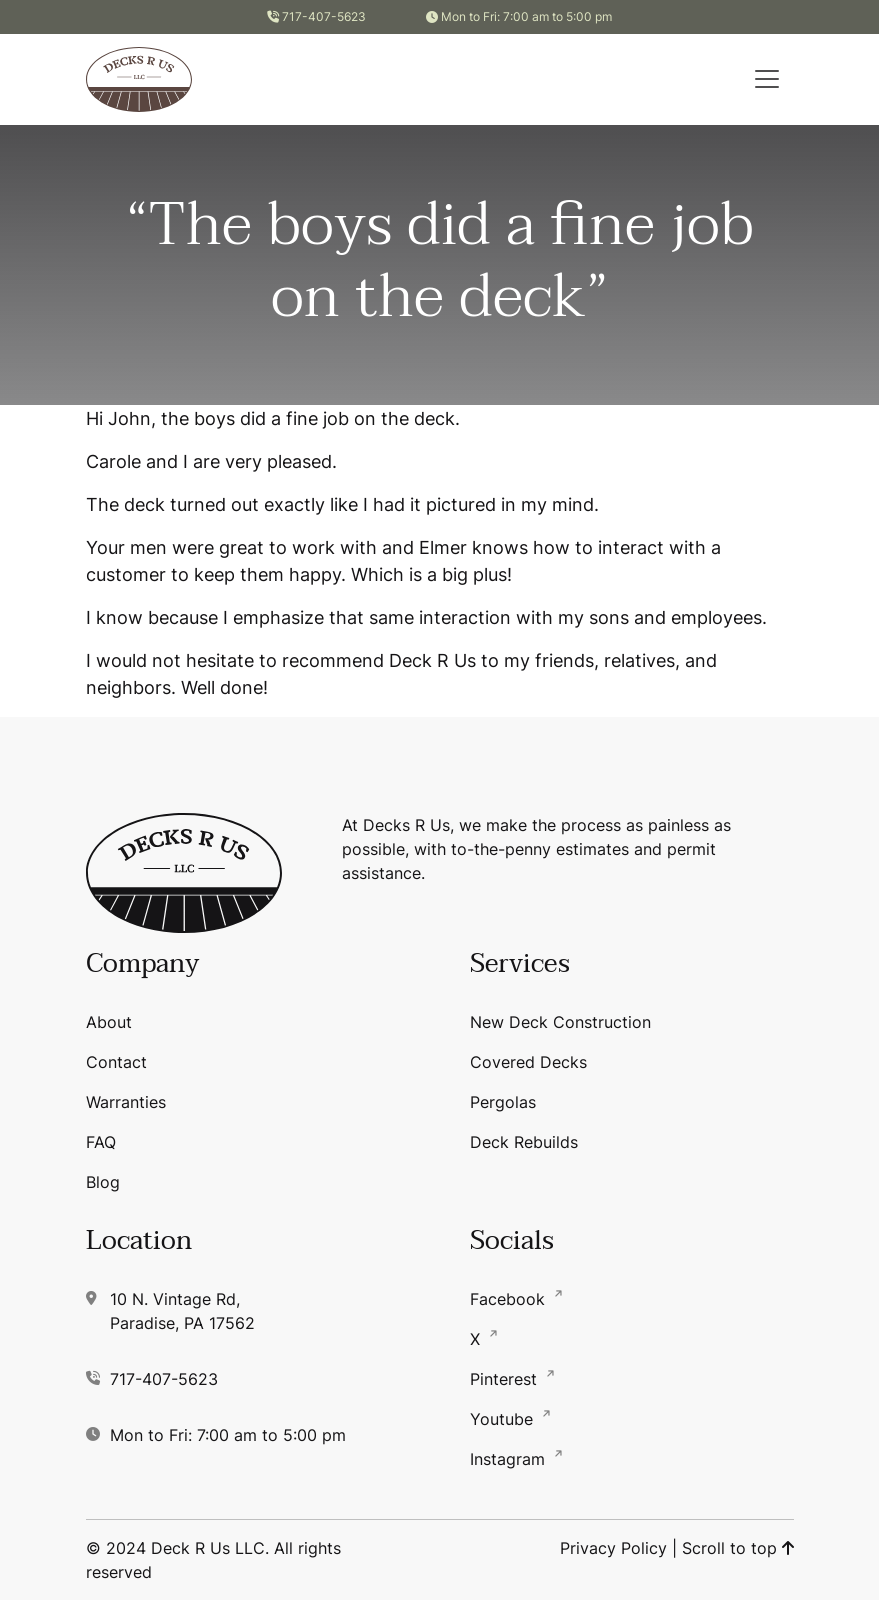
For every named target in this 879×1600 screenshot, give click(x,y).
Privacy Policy (613, 1548)
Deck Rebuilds (524, 1142)
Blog (103, 1182)
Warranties (126, 1102)
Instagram (510, 1459)
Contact (116, 1062)
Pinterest (506, 1379)
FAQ (101, 1142)
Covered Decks (528, 1062)
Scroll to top (738, 1548)
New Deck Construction (560, 1022)
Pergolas (503, 1102)
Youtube (504, 1419)
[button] (767, 79)
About (109, 1022)
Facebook (510, 1299)
